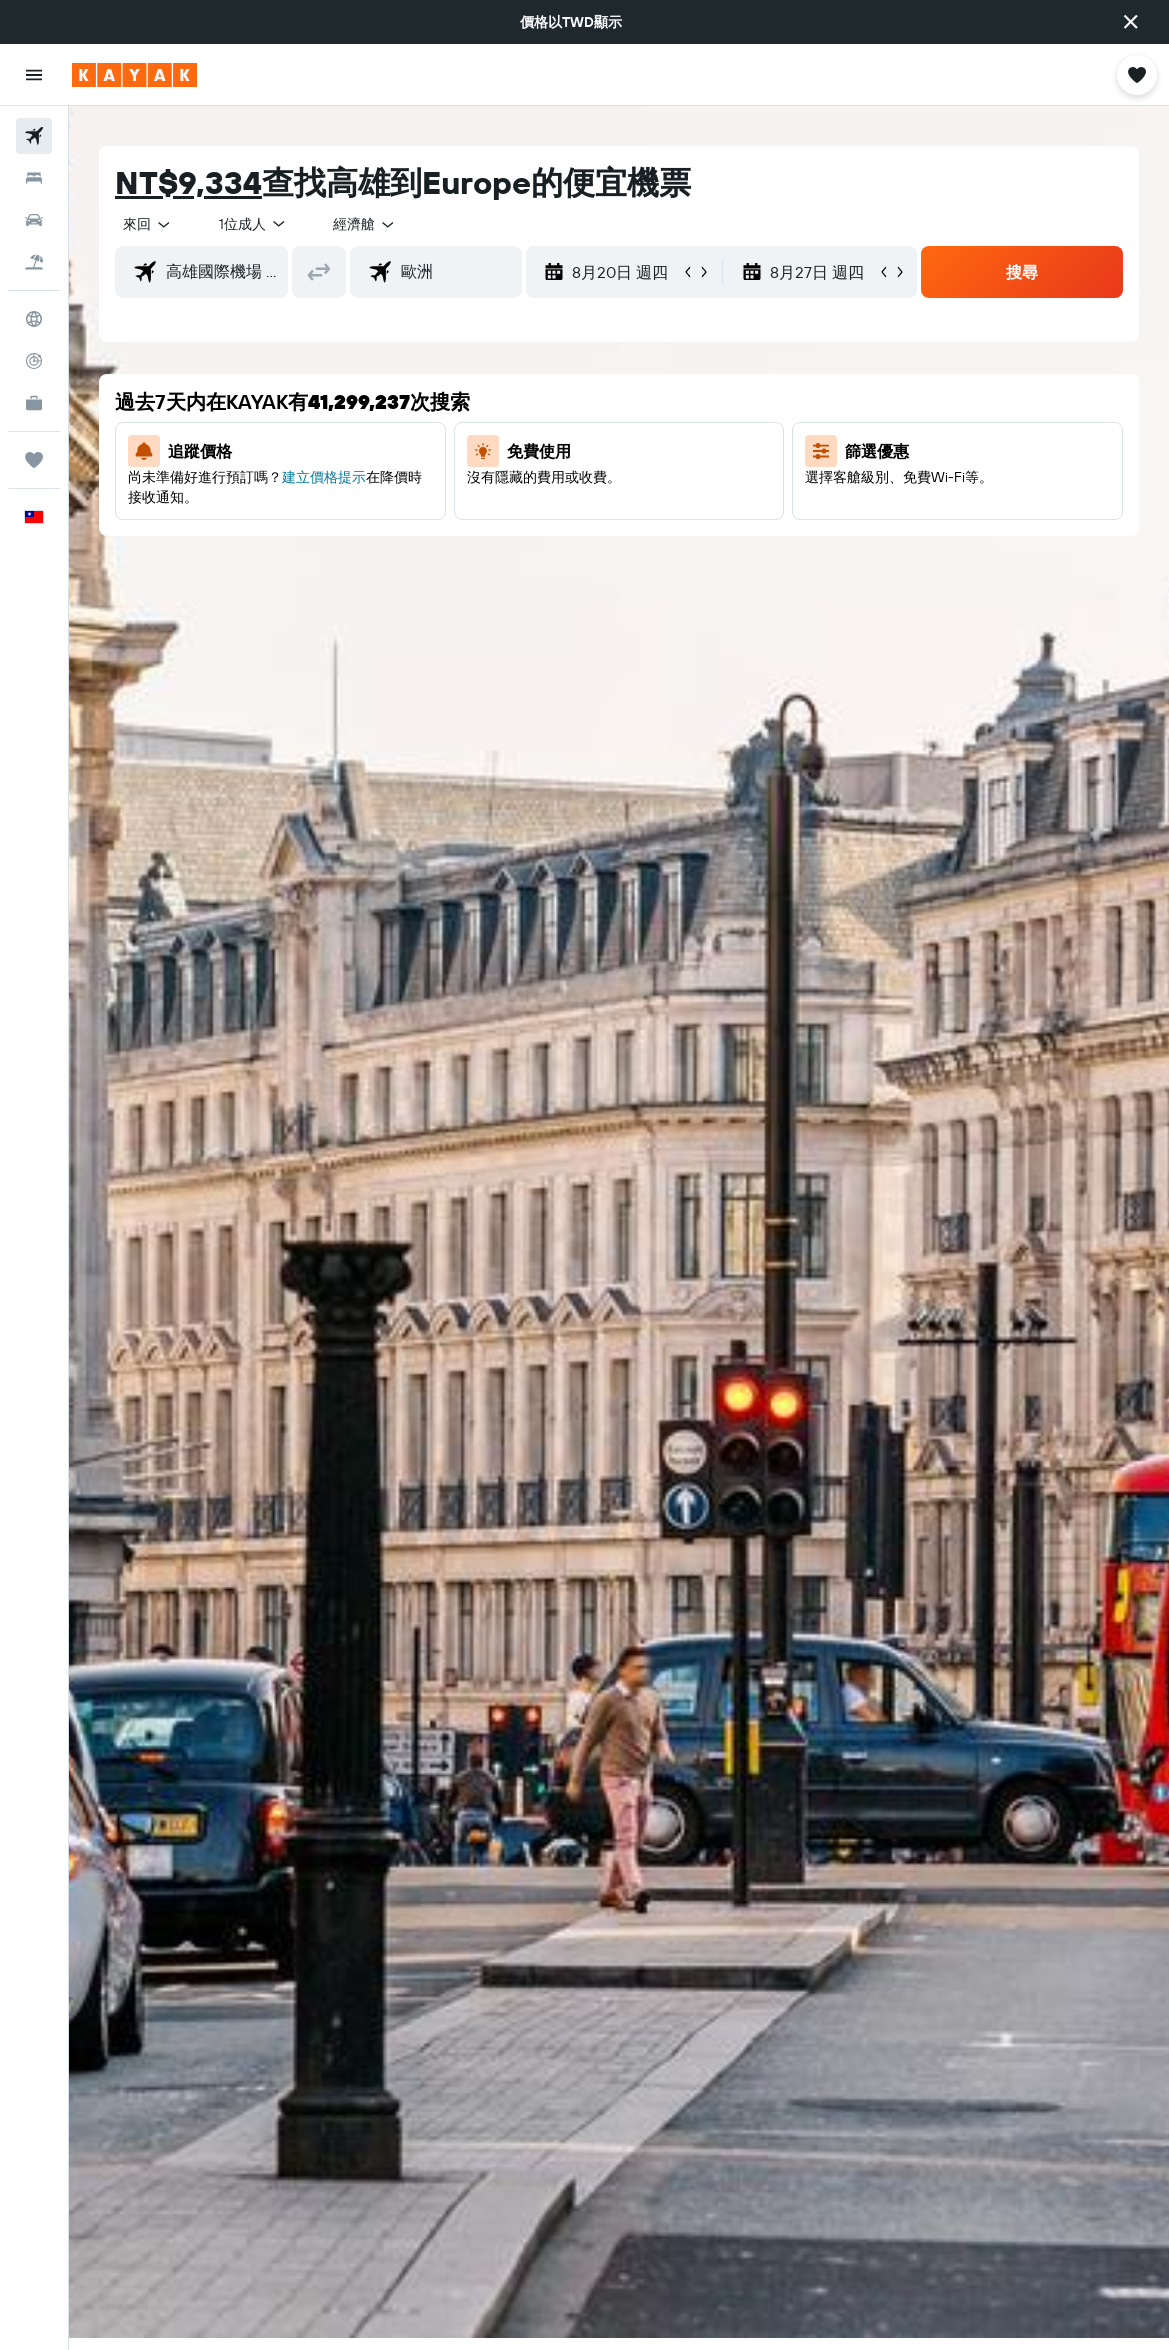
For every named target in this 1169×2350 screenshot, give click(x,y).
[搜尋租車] (34, 220)
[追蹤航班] (34, 361)
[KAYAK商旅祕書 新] (34, 403)
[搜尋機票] (34, 136)
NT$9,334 (188, 182)
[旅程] (34, 460)
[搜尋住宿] (34, 178)
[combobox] (365, 224)
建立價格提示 (324, 477)
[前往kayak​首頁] (134, 75)
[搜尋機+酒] (34, 262)
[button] (1131, 22)
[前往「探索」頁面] (34, 319)
